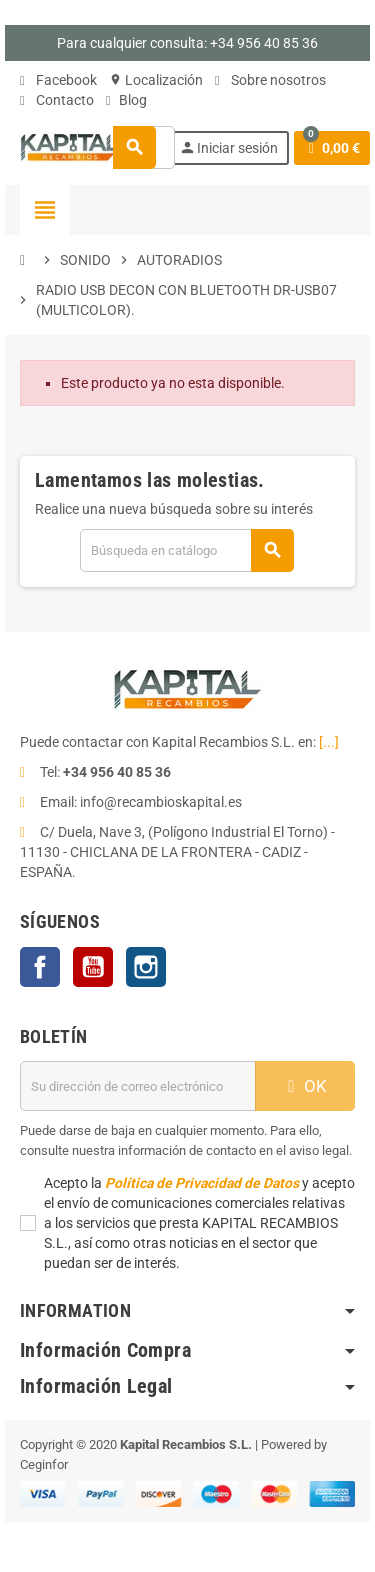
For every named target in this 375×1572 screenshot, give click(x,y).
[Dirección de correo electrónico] (138, 1086)
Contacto (57, 100)
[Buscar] (187, 550)
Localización (156, 80)
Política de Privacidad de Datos (202, 1183)
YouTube (93, 967)
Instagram (146, 967)
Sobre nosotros (270, 80)
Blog (126, 100)
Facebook (58, 80)
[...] (329, 742)
